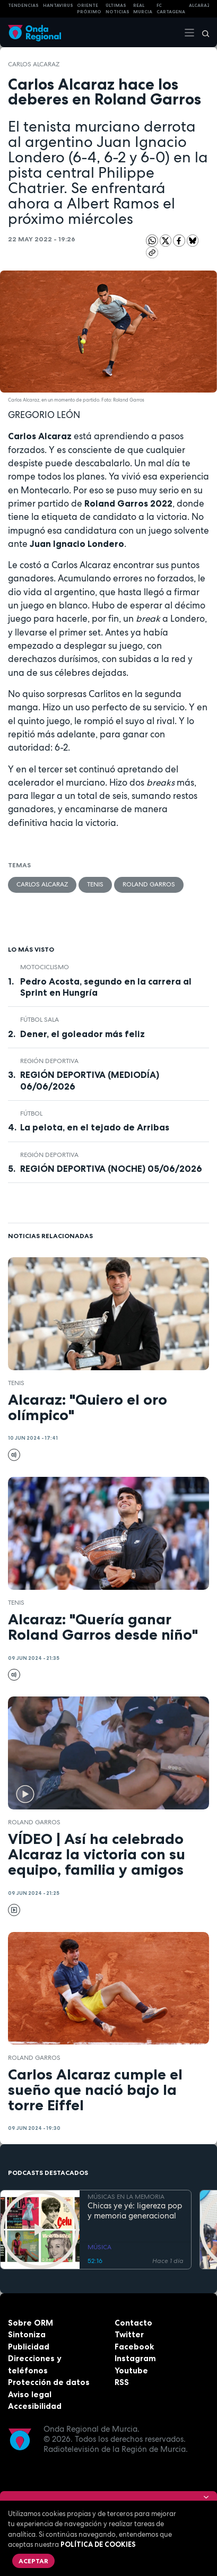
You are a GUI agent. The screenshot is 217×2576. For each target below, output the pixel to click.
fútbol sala (39, 1019)
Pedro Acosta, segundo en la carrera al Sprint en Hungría (106, 987)
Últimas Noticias (117, 9)
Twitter (129, 2334)
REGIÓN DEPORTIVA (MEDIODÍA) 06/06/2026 (89, 1080)
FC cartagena (171, 9)
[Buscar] (202, 32)
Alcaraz (200, 5)
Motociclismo (44, 967)
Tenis (95, 884)
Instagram (135, 2358)
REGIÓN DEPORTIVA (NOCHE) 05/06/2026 (111, 1168)
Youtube (131, 2370)
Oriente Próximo (89, 9)
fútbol (31, 1113)
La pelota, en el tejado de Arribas (94, 1127)
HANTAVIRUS (58, 5)
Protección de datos (49, 2382)
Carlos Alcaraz (33, 64)
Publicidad (28, 2347)
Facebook (134, 2347)
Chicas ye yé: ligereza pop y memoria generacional (135, 2211)
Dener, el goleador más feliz (82, 1034)
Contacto (133, 2323)
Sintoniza (27, 2334)
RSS (122, 2382)
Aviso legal (29, 2394)
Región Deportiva (49, 1061)
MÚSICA (99, 2246)
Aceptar (33, 2561)
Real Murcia (142, 9)
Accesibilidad (35, 2406)
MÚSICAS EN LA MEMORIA (126, 2196)
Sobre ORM (30, 2323)
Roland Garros (149, 884)
